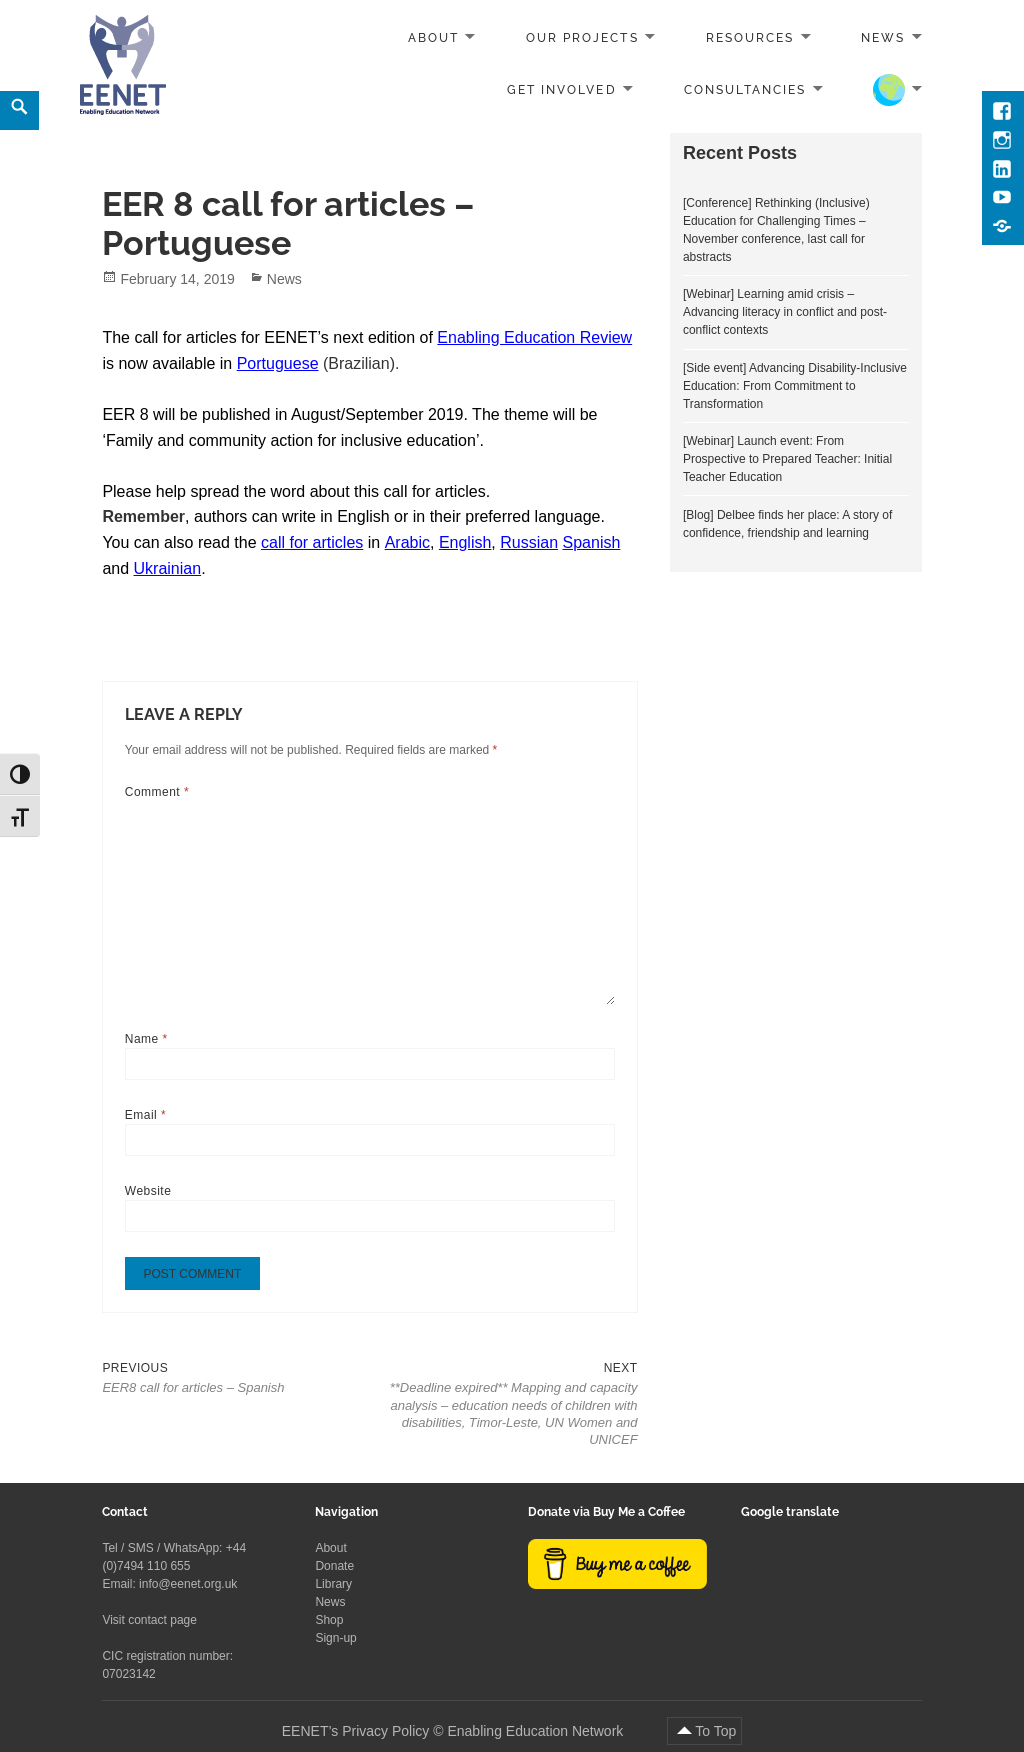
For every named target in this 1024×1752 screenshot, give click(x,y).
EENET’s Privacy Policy (356, 1731)
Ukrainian (168, 568)
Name (146, 1039)
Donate (334, 1566)
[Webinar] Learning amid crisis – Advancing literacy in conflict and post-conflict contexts (785, 312)
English (465, 542)
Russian (529, 542)
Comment (157, 792)
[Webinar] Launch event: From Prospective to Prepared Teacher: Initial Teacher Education (787, 459)
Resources (750, 38)
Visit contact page (149, 1620)
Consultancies (745, 89)
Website (148, 1191)
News (883, 38)
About (433, 38)
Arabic (407, 542)
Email (145, 1115)
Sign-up (335, 1638)
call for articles (312, 542)
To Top (715, 1731)
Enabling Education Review (534, 337)
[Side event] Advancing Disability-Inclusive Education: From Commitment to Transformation (795, 386)
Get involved (561, 89)
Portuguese (278, 363)
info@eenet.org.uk (188, 1584)
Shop (329, 1620)
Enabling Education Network (537, 1731)
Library (333, 1584)
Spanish (592, 542)
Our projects (582, 38)
